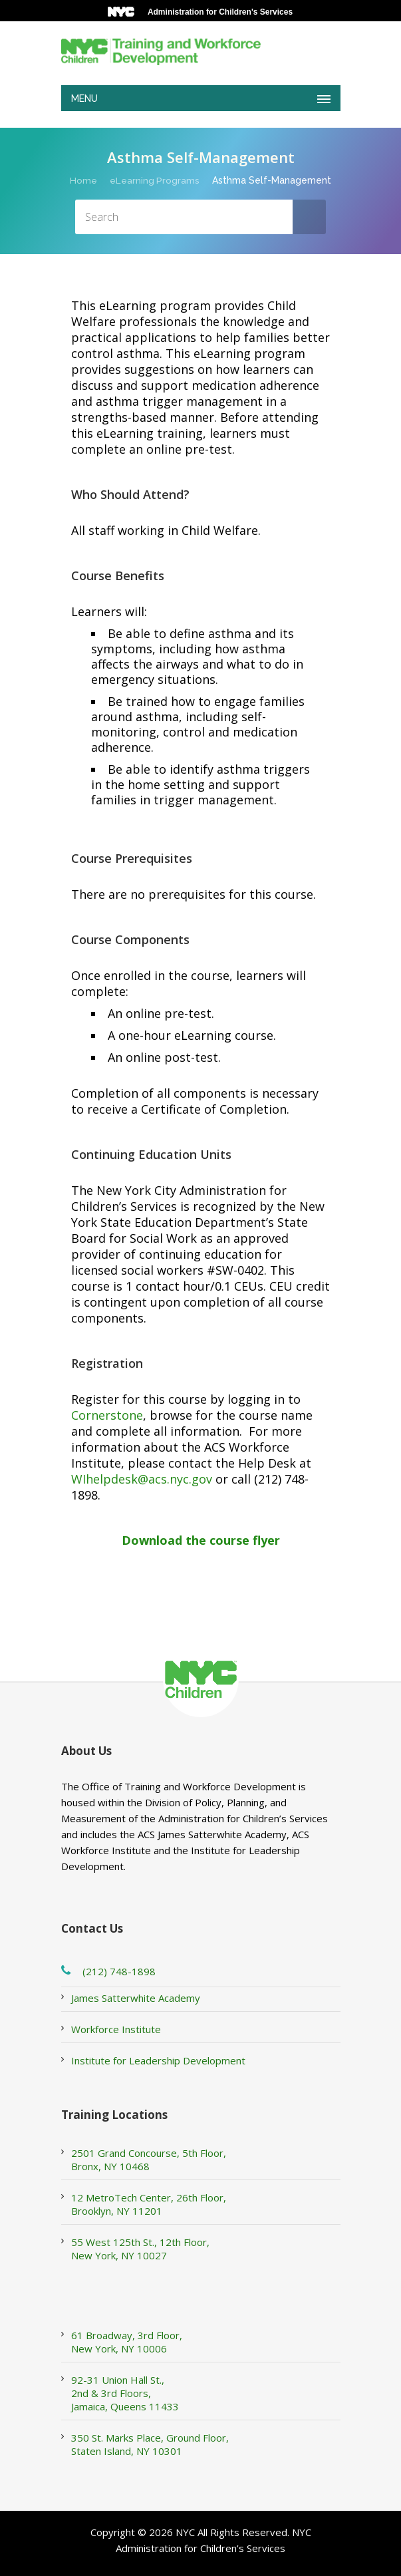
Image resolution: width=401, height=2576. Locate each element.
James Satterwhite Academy (135, 1998)
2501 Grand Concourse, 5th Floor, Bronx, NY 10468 (148, 2159)
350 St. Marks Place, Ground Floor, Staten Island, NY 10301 (150, 2444)
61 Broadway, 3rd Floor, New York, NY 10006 (126, 2342)
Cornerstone (107, 1415)
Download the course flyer (201, 1540)
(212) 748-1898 (119, 1971)
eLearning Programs (155, 180)
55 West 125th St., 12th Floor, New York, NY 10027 (140, 2248)
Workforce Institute (116, 2029)
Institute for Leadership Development (158, 2060)
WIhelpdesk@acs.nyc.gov (141, 1479)
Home (83, 180)
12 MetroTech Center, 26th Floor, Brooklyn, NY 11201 (148, 2204)
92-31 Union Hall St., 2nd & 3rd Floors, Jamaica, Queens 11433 (125, 2393)
